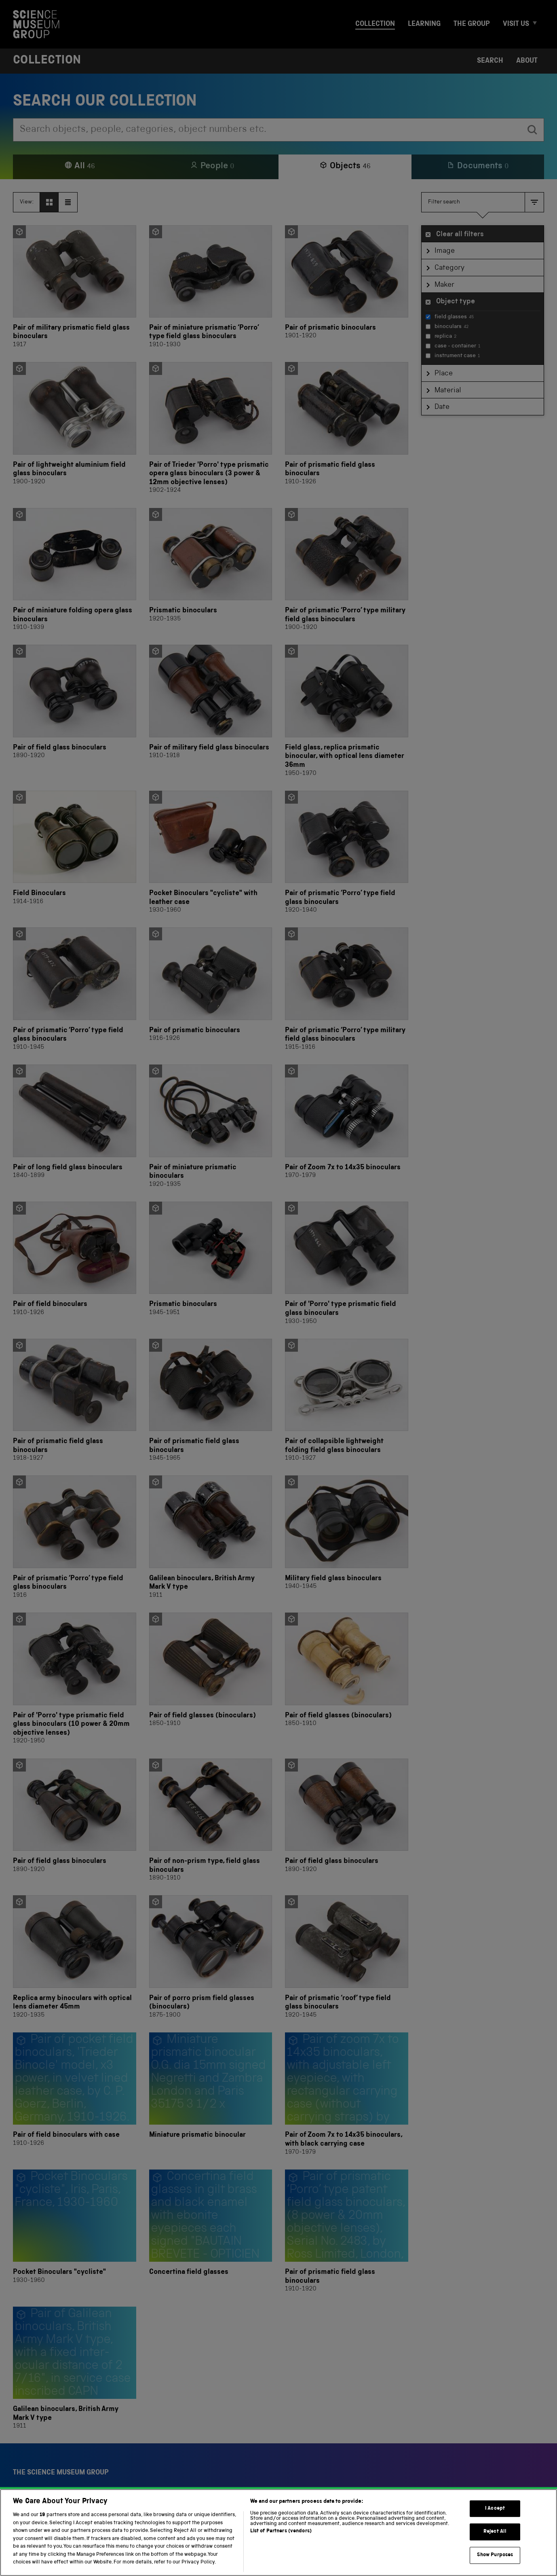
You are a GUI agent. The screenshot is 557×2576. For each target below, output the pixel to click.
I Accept (495, 2508)
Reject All (494, 2531)
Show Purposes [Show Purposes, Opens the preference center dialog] (495, 2555)
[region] (278, 2532)
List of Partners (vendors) (281, 2531)
